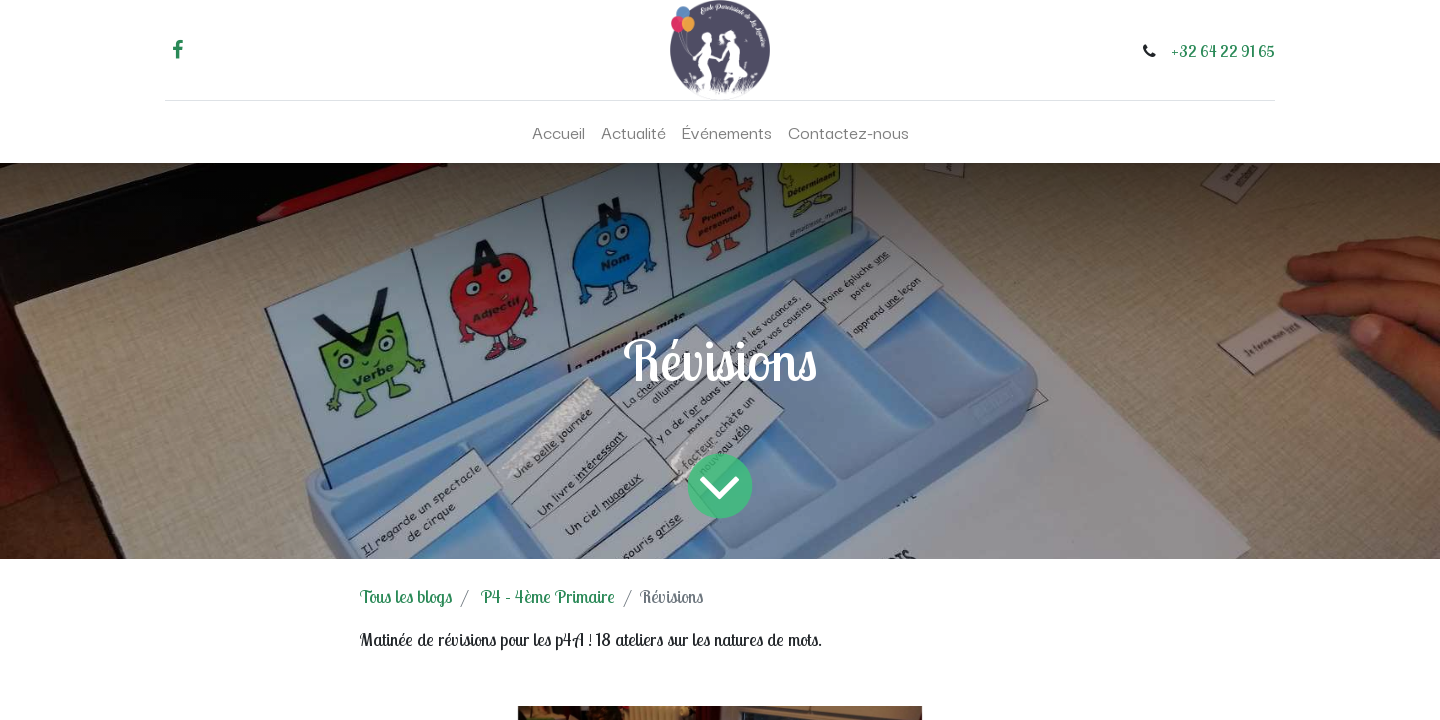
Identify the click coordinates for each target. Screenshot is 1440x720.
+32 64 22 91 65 (1223, 51)
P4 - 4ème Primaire (548, 596)
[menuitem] (558, 132)
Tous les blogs (406, 596)
